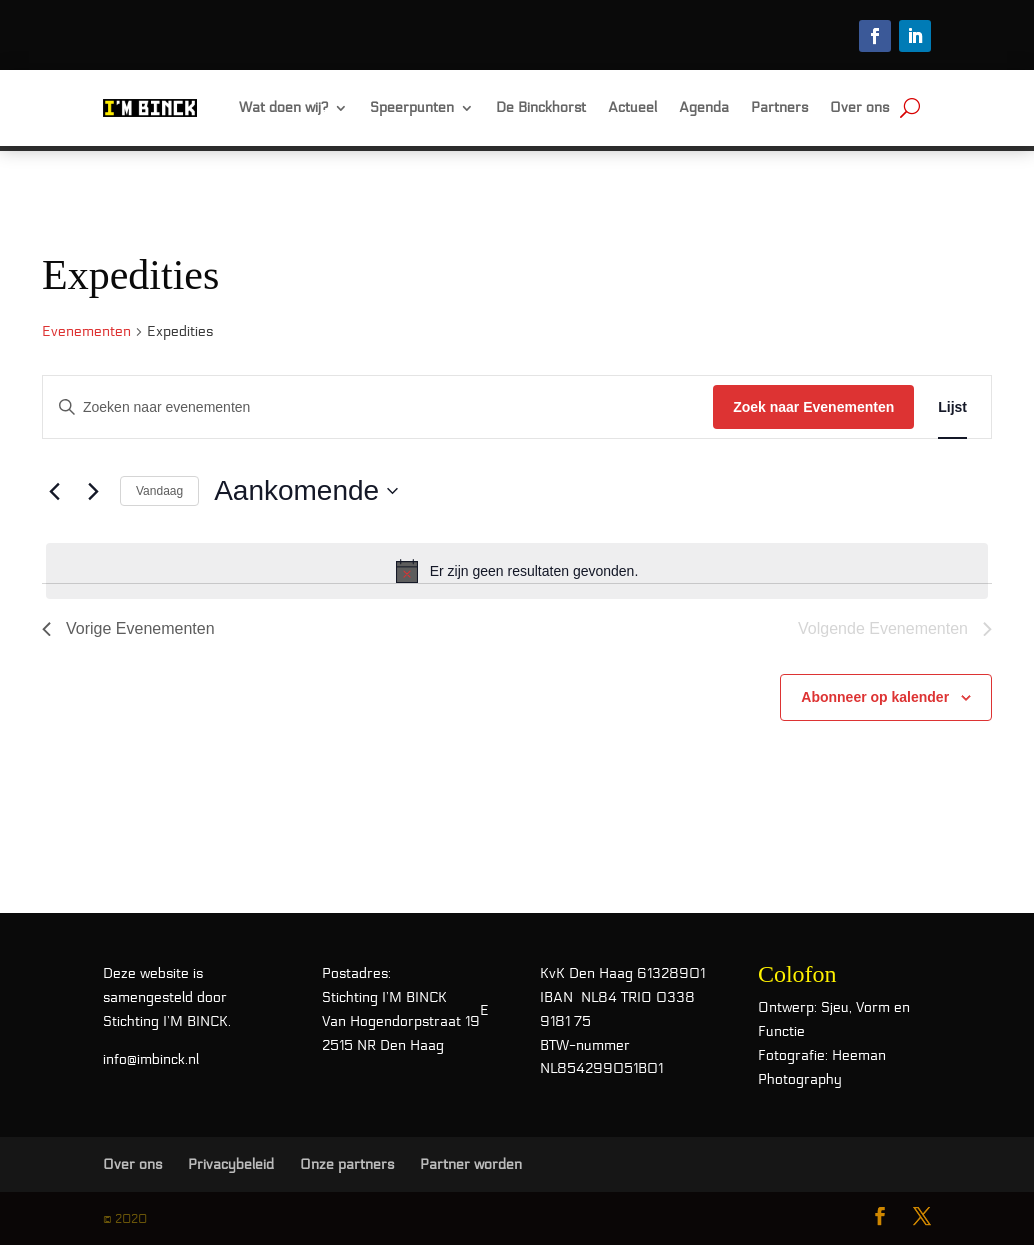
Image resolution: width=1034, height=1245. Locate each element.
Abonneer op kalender (875, 697)
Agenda (704, 107)
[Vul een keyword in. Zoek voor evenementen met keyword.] (378, 407)
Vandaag (159, 491)
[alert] (517, 571)
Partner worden (471, 1164)
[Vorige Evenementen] (54, 491)
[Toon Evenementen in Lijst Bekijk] (952, 407)
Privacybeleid (231, 1164)
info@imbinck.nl (151, 1059)
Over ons (859, 107)
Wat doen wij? (283, 107)
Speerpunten (412, 107)
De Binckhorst (541, 107)
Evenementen (86, 331)
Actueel (632, 107)
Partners (779, 107)
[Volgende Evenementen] (93, 491)
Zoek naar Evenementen (813, 407)
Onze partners (347, 1164)
